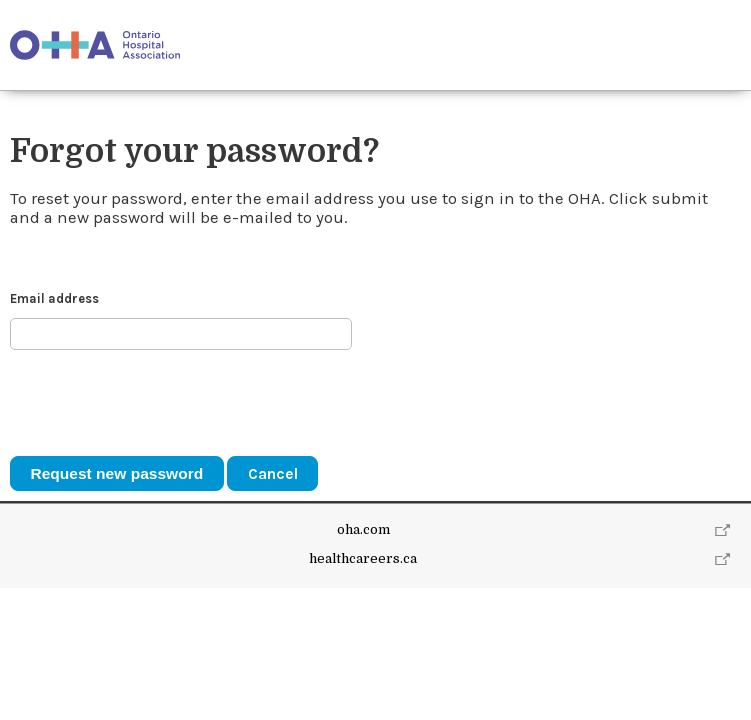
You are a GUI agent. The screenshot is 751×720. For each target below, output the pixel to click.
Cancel (273, 474)
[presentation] (162, 403)
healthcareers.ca (363, 690)
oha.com (363, 662)
